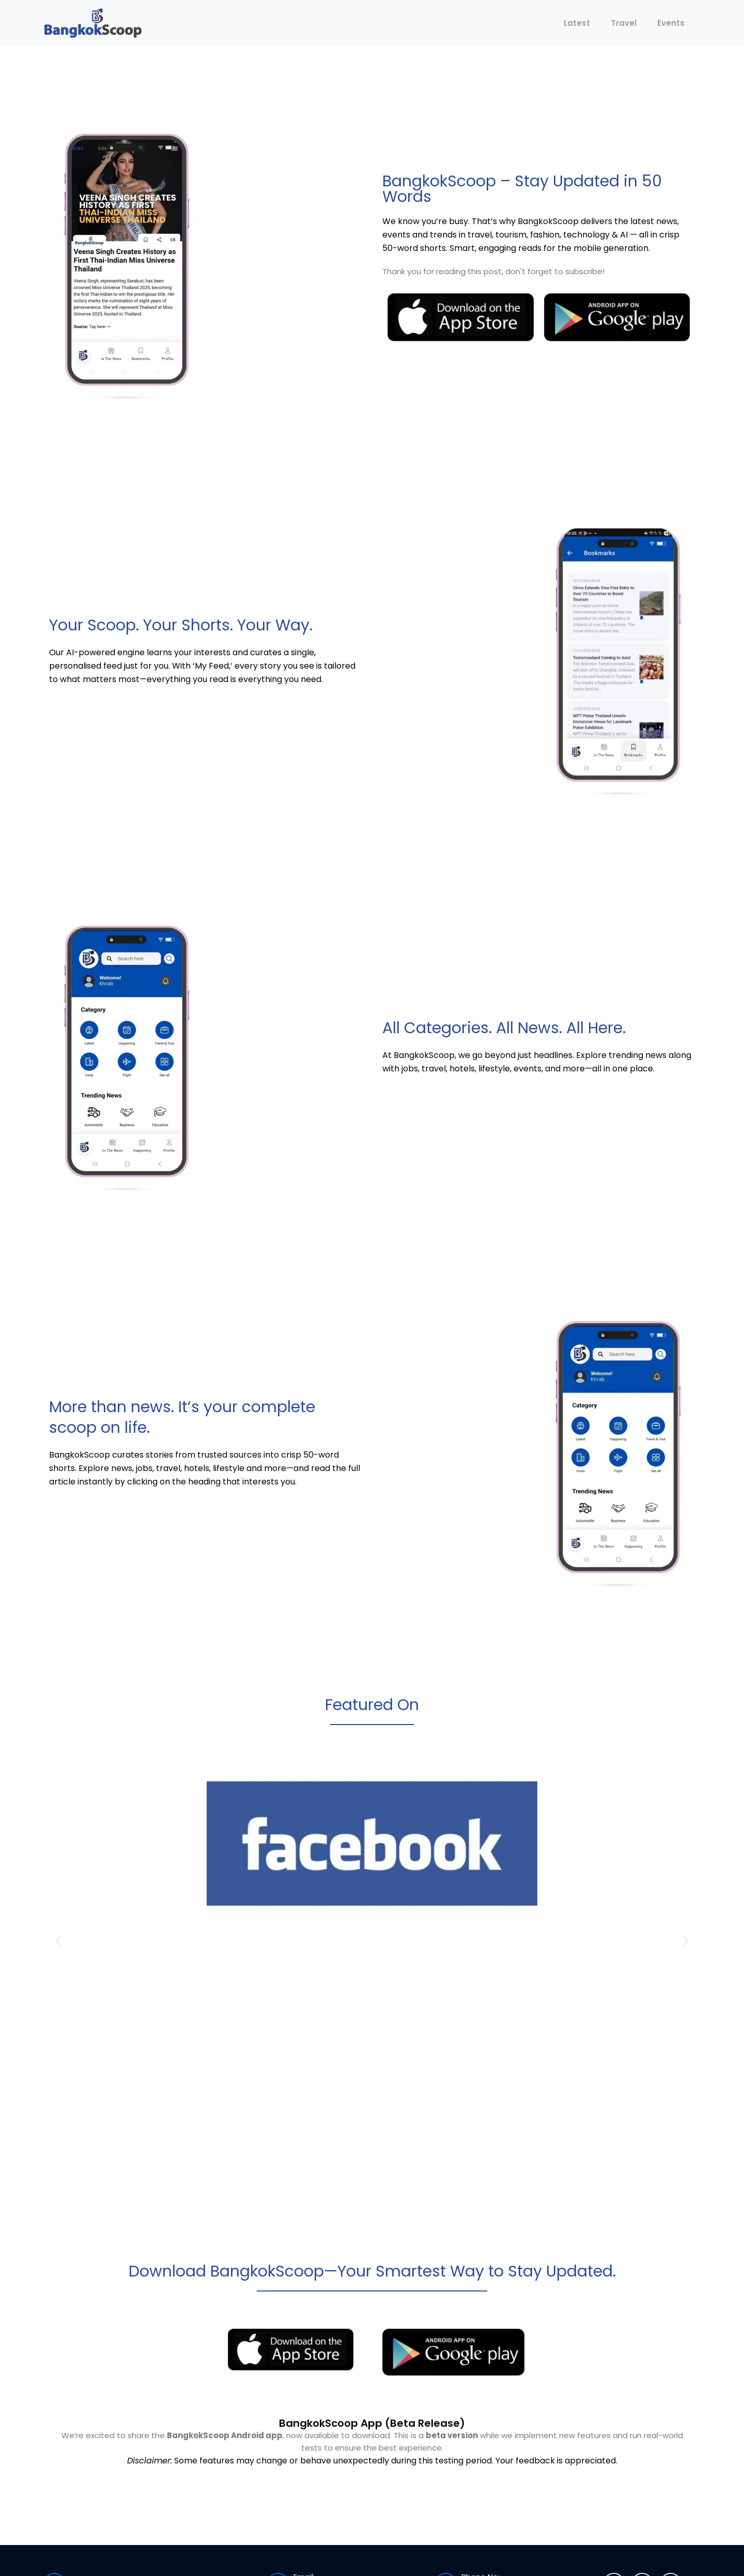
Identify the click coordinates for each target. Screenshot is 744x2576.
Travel (624, 23)
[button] (58, 1941)
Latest (577, 23)
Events (671, 23)
